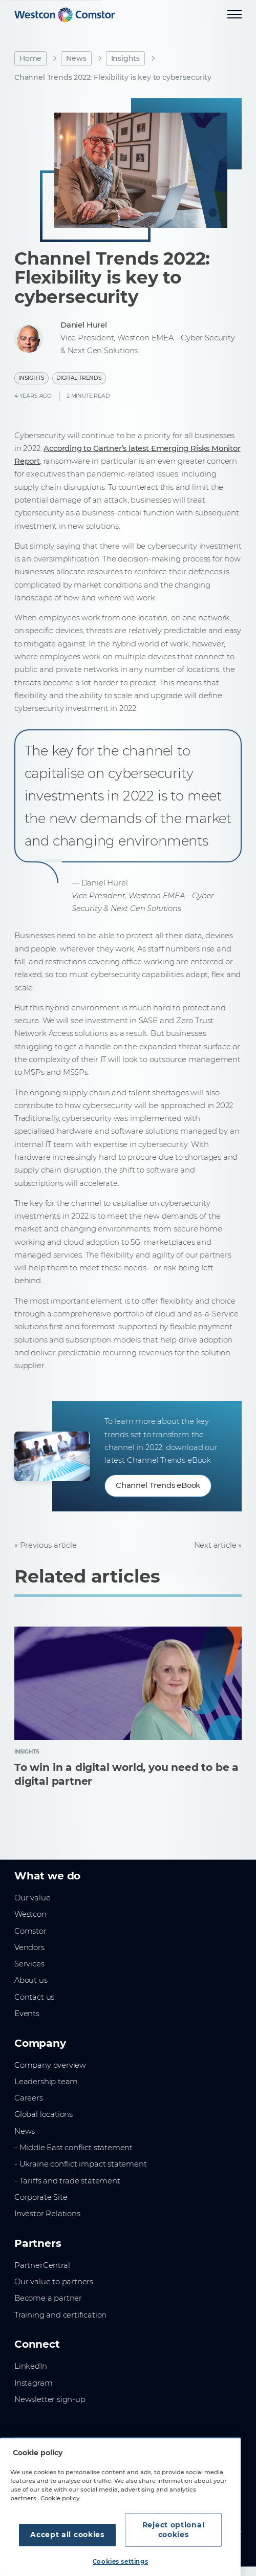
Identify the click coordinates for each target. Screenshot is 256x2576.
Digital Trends (79, 378)
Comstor (30, 1931)
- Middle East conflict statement (73, 2147)
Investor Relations (47, 2213)
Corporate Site (40, 2197)
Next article (215, 1545)
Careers (28, 2098)
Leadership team (46, 2081)
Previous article (48, 1545)
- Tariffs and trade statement (67, 2180)
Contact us (34, 1997)
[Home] (64, 15)
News (76, 58)
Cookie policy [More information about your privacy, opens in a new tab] (59, 2498)
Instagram (33, 2383)
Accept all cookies (67, 2534)
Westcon (30, 1914)
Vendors (29, 1947)
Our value (32, 1897)
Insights (125, 58)
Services (29, 1963)
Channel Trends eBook (158, 1485)
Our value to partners (53, 2281)
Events (26, 2013)
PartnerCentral (42, 2265)
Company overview (50, 2065)
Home (30, 58)
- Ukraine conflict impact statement (80, 2164)
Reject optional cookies (173, 2530)
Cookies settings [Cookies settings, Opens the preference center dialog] (120, 2561)
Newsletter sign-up (50, 2399)
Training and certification (60, 2315)
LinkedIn (30, 2366)
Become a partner (48, 2298)
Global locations (43, 2114)
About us (31, 1980)
